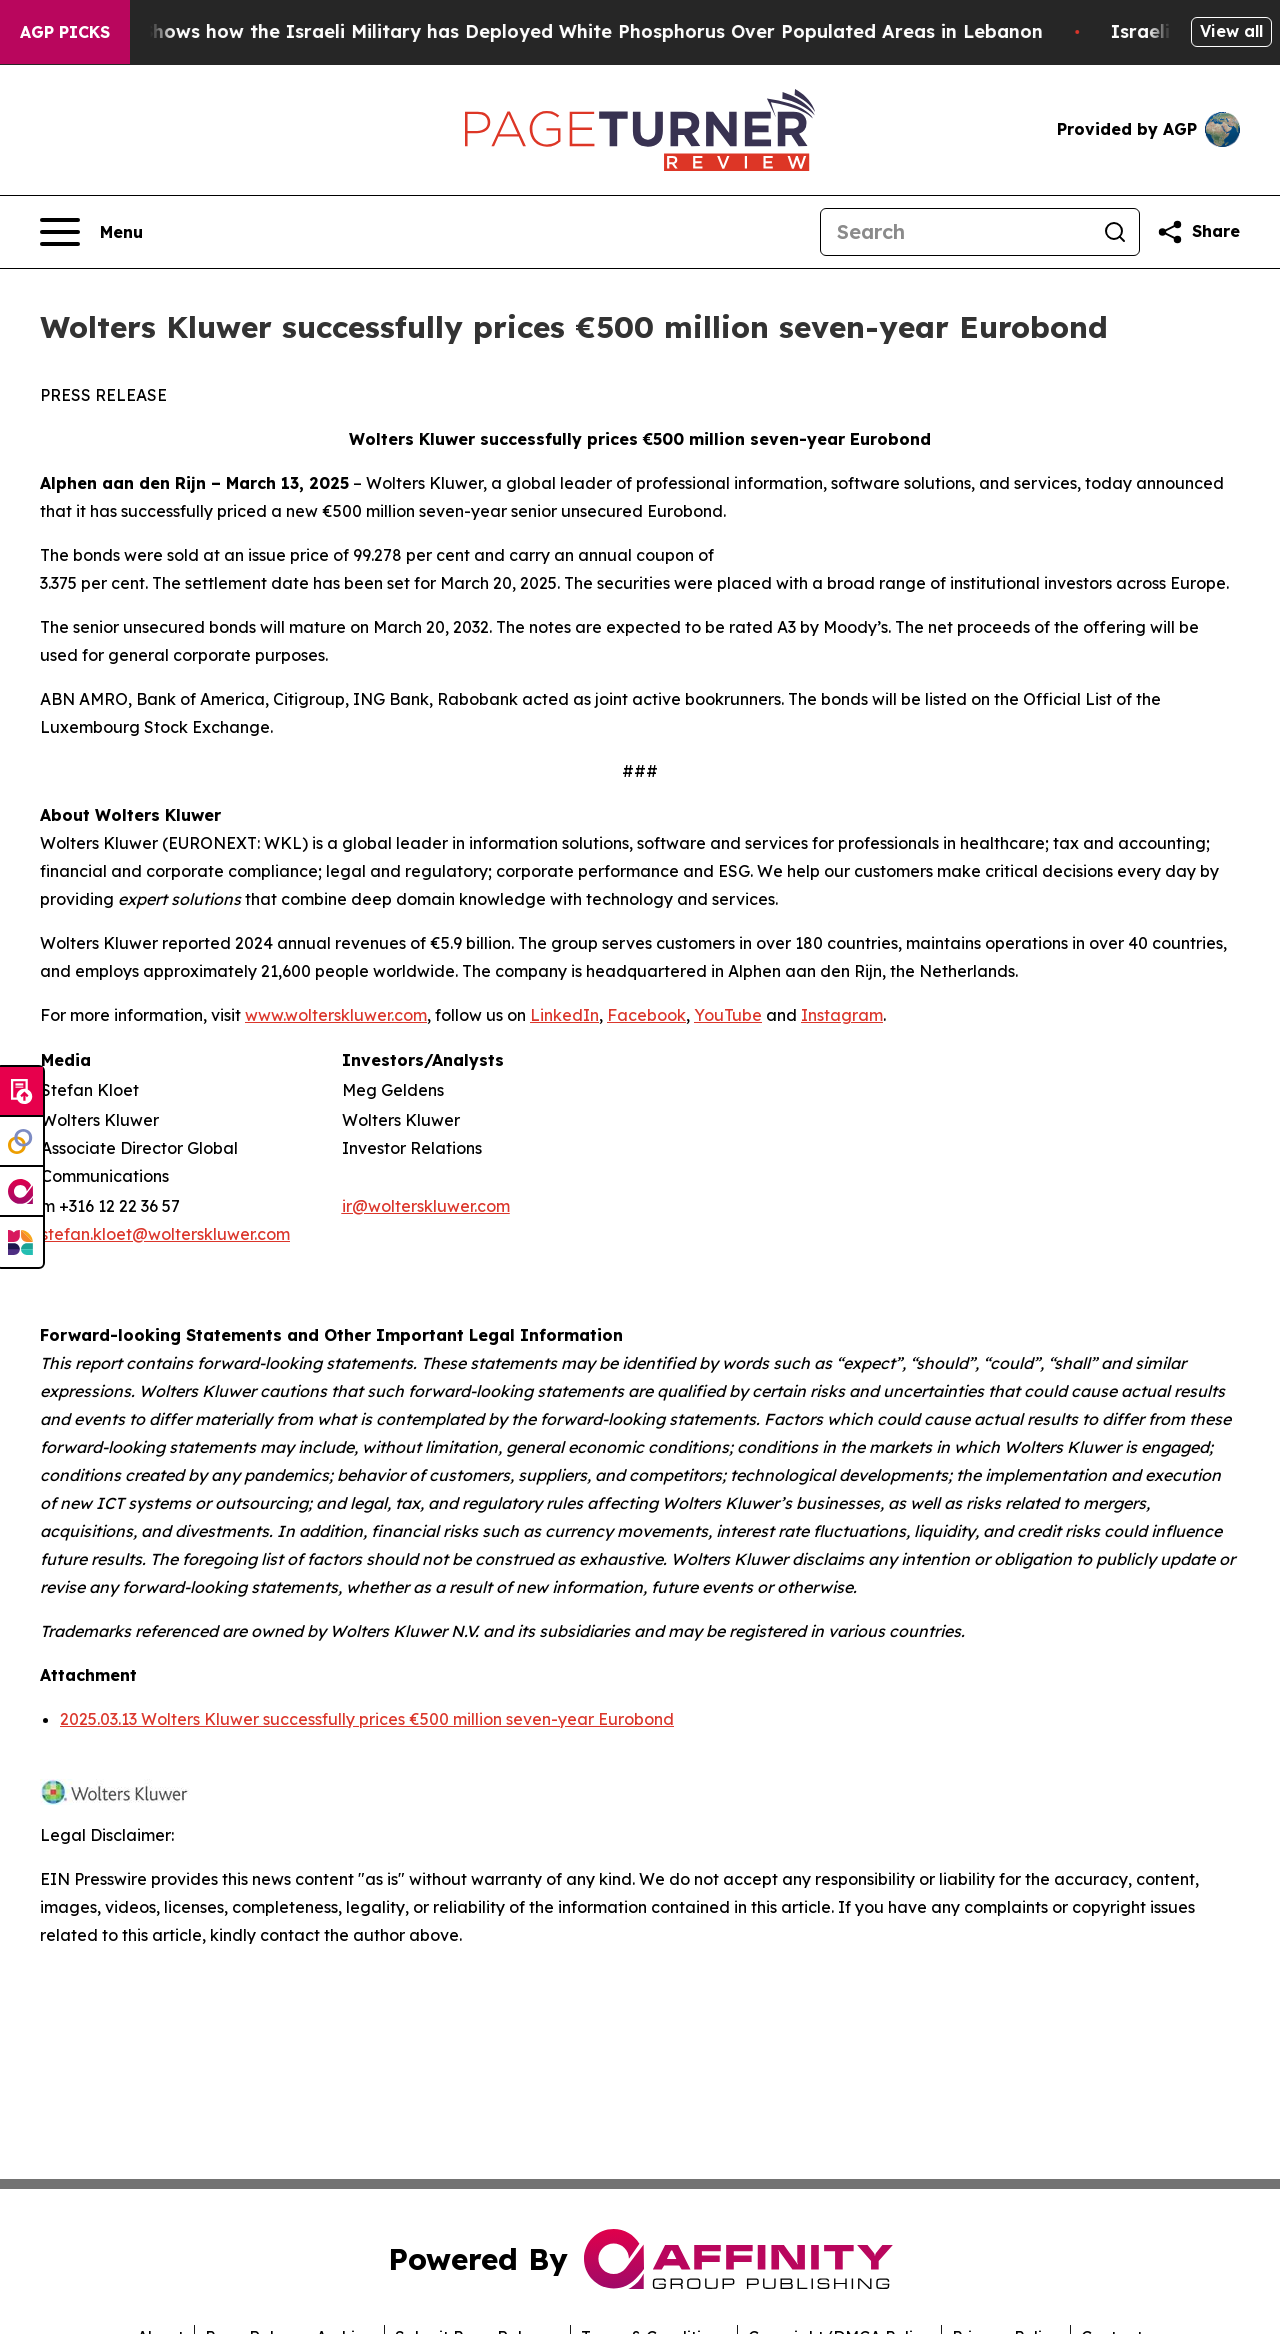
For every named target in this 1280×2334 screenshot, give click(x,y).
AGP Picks (65, 32)
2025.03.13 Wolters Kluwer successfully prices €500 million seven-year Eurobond (367, 1719)
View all (1231, 31)
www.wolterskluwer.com (336, 1015)
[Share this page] (1198, 232)
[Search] (956, 232)
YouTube (728, 1015)
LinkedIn (564, 1015)
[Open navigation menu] (91, 232)
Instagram (842, 1015)
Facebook (646, 1015)
